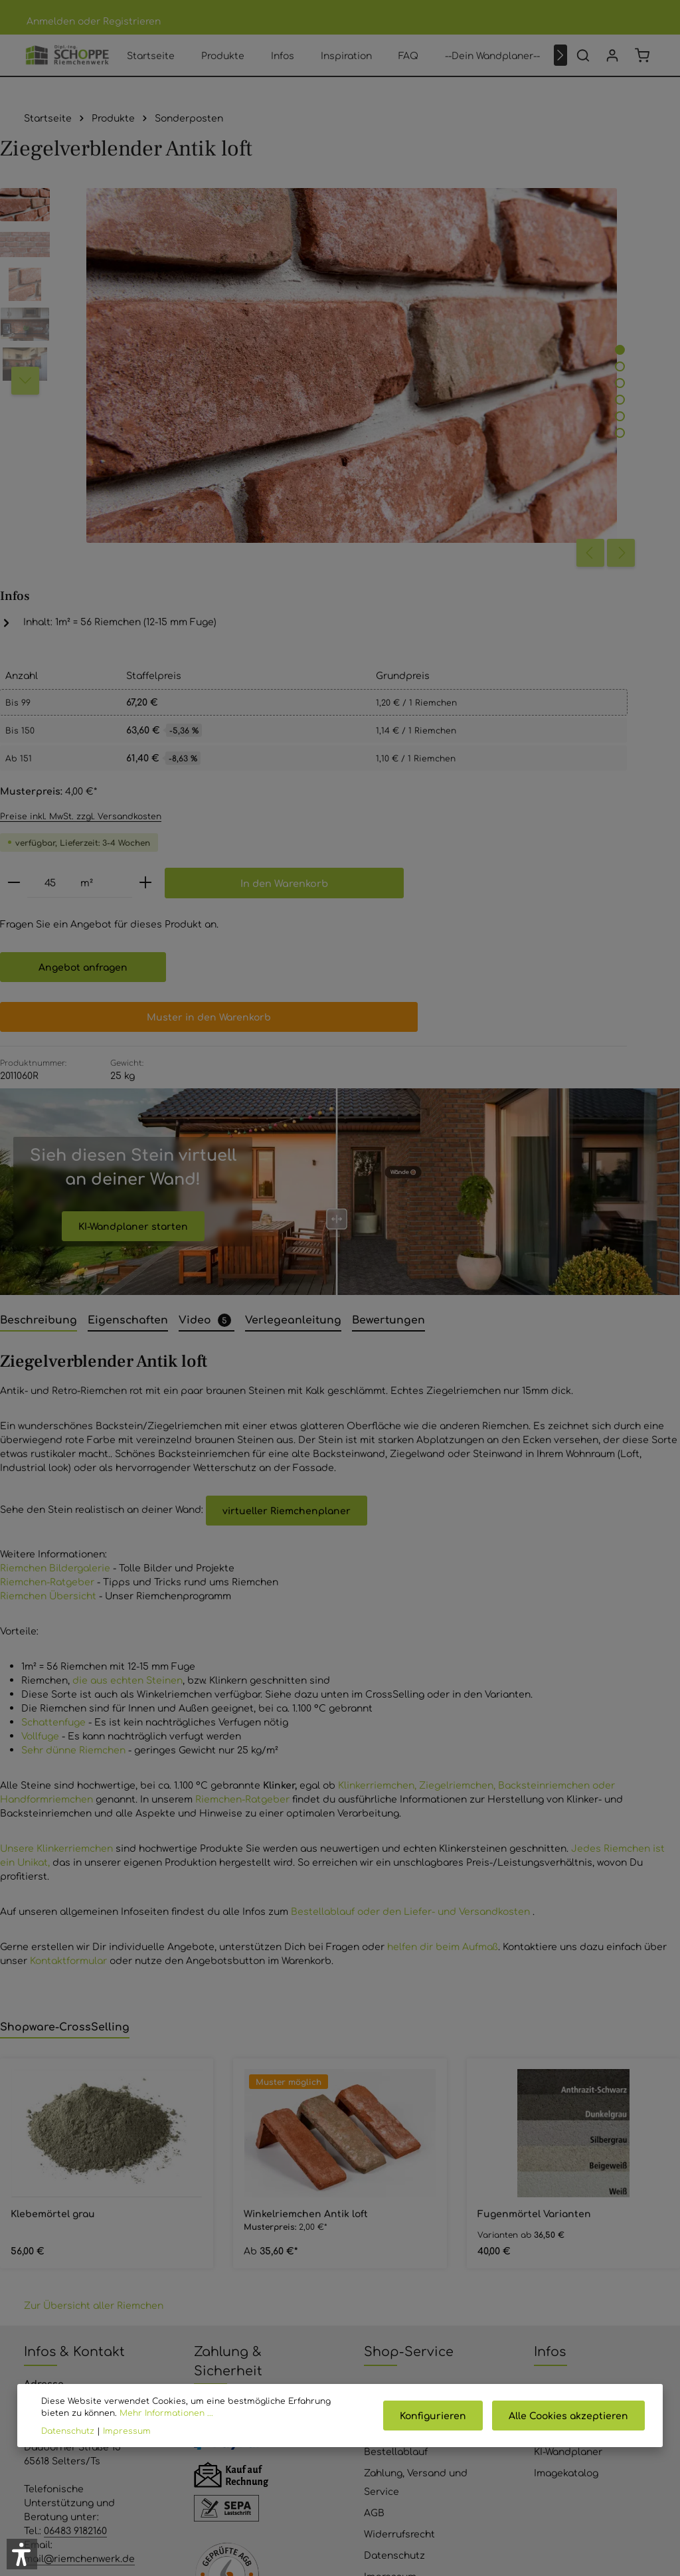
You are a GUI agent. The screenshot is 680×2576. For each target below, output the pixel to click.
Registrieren (132, 21)
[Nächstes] (560, 67)
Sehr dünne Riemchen (73, 1429)
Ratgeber (556, 2109)
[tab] (38, 1000)
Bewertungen (395, 2109)
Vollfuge (40, 1415)
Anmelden (51, 21)
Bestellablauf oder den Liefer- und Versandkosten (412, 1591)
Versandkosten (418, 2516)
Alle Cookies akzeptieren (570, 2415)
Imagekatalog (566, 2151)
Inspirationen (565, 2088)
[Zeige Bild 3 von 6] (364, 323)
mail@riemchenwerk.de (79, 2237)
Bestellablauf (396, 2130)
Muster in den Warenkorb (502, 684)
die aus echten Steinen (127, 1359)
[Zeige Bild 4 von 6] (364, 340)
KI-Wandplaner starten (133, 905)
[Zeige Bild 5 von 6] (364, 356)
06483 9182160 (75, 2209)
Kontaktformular (68, 1640)
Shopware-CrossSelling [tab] (64, 1706)
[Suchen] (583, 67)
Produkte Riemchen (580, 2066)
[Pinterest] (357, 2471)
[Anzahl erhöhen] (558, 508)
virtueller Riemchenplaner (286, 1190)
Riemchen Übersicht (48, 1275)
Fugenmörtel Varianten (534, 1893)
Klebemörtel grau (53, 1893)
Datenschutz (394, 2234)
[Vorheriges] (334, 407)
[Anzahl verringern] (426, 508)
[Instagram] (392, 2471)
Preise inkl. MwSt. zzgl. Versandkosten (493, 441)
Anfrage (212, 2364)
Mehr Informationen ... (136, 2412)
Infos (550, 2030)
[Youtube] (322, 2471)
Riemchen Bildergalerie (55, 1247)
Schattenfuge (53, 1401)
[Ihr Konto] (612, 67)
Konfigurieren (439, 2415)
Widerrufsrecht (399, 2213)
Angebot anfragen (495, 635)
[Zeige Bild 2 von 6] (364, 307)
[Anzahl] (462, 508)
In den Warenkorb (531, 550)
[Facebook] (288, 2471)
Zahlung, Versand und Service (416, 2160)
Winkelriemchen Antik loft (306, 1893)
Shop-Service (409, 2030)
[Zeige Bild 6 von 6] (364, 373)
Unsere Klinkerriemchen (56, 1528)
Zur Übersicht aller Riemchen (93, 1985)
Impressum (390, 2255)
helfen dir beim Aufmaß (442, 1626)
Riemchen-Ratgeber (47, 1261)
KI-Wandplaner (568, 2130)
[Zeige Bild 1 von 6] (364, 290)
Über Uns (386, 2088)
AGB (374, 2191)
